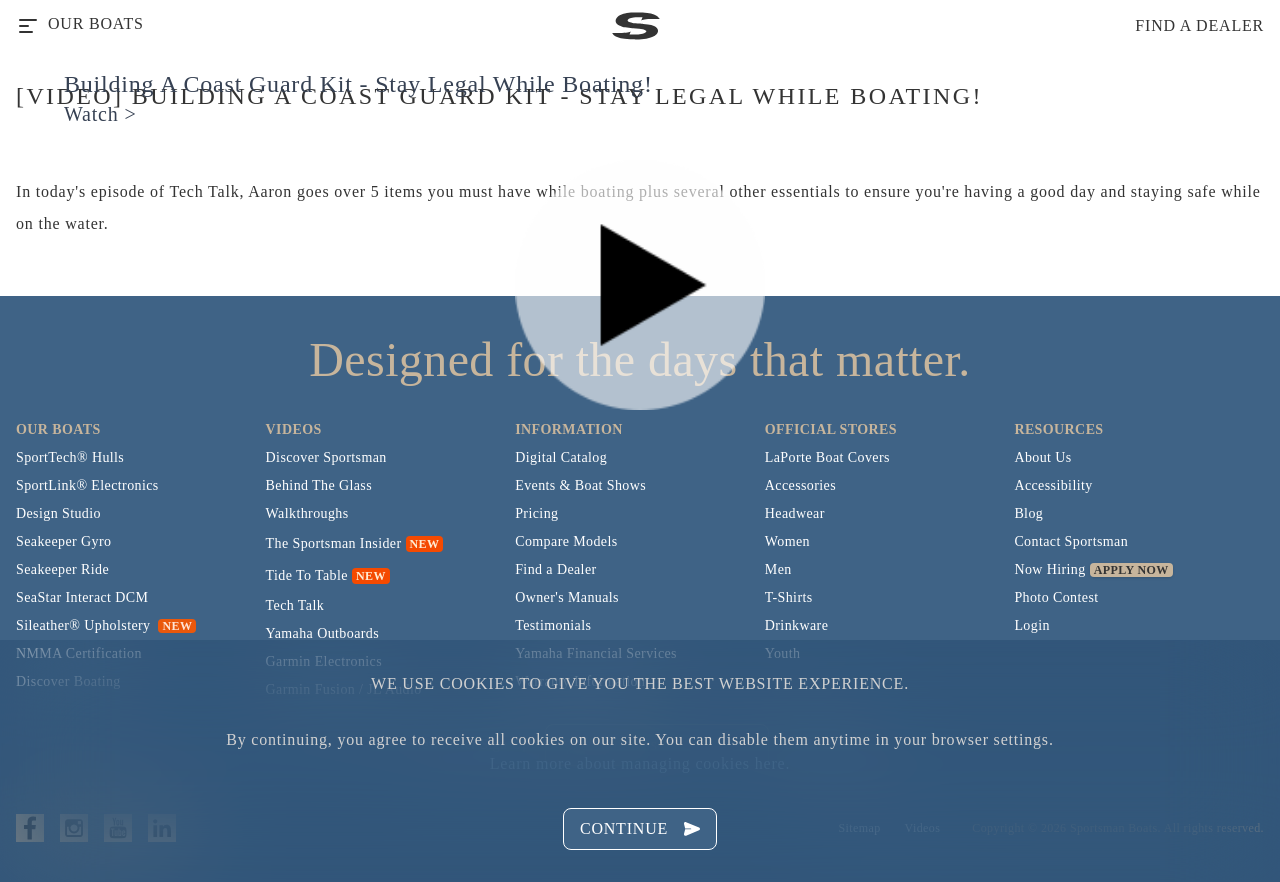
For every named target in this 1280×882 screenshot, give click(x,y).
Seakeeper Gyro (63, 541)
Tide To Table (307, 575)
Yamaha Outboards (322, 633)
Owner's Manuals (567, 597)
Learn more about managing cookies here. (640, 763)
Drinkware (796, 625)
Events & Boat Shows (580, 485)
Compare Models (566, 541)
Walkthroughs (307, 513)
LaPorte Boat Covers (827, 457)
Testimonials (553, 625)
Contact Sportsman (1071, 541)
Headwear (795, 513)
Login (1031, 625)
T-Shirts (789, 597)
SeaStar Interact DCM (82, 597)
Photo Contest (1056, 597)
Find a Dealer (555, 569)
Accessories (800, 485)
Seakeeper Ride (62, 569)
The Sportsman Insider (334, 543)
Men (778, 569)
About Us (1042, 457)
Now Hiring (1049, 569)
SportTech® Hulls (70, 457)
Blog (1028, 513)
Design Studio (58, 513)
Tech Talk (295, 605)
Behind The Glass (319, 485)
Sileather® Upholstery (106, 625)
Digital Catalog (561, 457)
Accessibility (1053, 485)
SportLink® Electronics (87, 485)
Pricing (536, 513)
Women (787, 541)
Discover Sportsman (326, 457)
